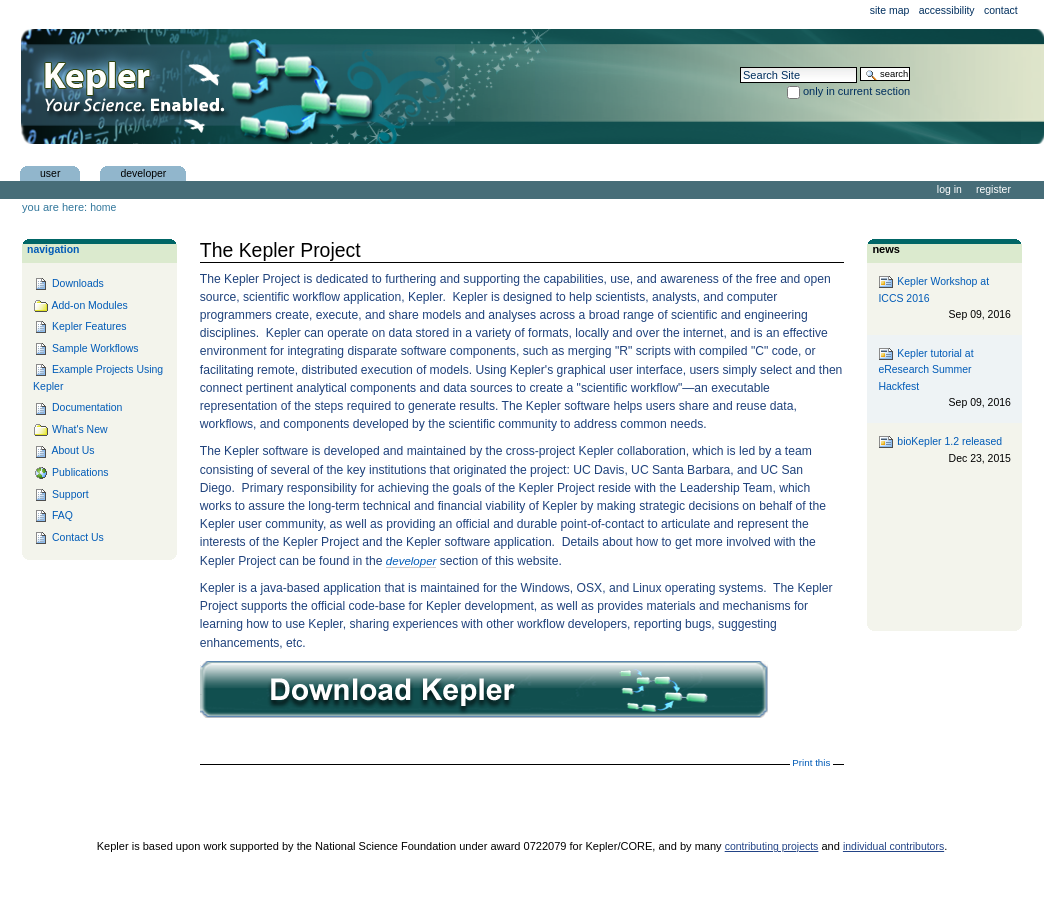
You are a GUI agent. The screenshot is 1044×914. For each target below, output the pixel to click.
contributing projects (772, 846)
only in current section (856, 91)
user (50, 172)
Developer (143, 172)
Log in (949, 189)
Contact (1001, 10)
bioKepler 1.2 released (944, 450)
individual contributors (893, 846)
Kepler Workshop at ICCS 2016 (944, 298)
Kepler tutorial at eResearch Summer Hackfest (944, 379)
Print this (811, 762)
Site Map (890, 10)
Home (103, 207)
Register (993, 189)
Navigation (53, 249)
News (886, 249)
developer (411, 561)
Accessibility (947, 10)
